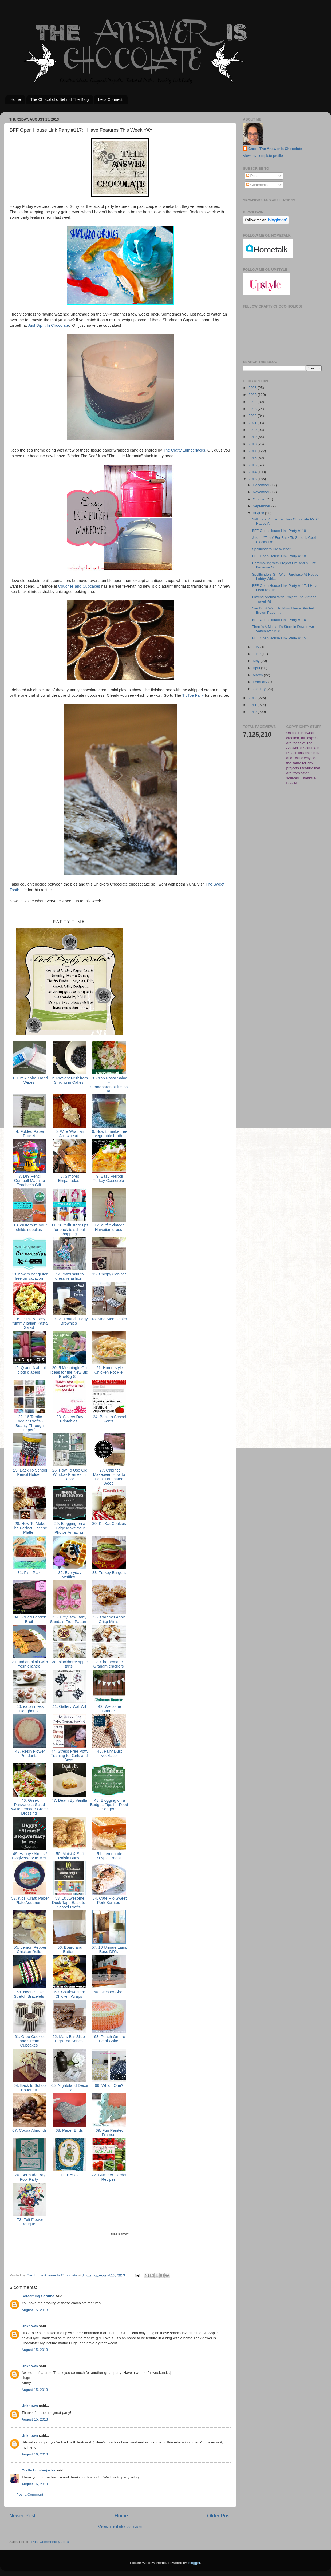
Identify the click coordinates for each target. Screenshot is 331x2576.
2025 (253, 395)
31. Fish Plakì (29, 1572)
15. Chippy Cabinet (109, 1274)
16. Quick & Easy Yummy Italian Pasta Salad (29, 1323)
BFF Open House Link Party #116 (279, 620)
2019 (253, 437)
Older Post (219, 2515)
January (260, 689)
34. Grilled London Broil (29, 1619)
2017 (253, 451)
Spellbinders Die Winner (271, 549)
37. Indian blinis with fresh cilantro (29, 1664)
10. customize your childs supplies (29, 1227)
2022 (253, 416)
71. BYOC (69, 2175)
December (261, 485)
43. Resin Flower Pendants (29, 1753)
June (257, 654)
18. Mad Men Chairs (109, 1319)
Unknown (30, 2326)
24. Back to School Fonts (109, 1419)
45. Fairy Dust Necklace (109, 1753)
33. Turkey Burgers (109, 1572)
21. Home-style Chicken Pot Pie (109, 1370)
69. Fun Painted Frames (109, 2132)
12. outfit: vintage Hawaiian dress (109, 1227)
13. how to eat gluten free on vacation (30, 1276)
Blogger (194, 2563)
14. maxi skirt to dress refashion (69, 1276)
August (259, 513)
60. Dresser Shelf (109, 1992)
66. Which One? (109, 2085)
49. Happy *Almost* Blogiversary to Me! (29, 1856)
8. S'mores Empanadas (69, 1178)
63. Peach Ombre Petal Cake (109, 2039)
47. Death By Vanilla (69, 1800)
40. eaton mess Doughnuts (29, 1708)
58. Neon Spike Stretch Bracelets (29, 1994)
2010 (253, 712)
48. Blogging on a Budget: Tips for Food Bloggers (109, 1804)
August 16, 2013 (35, 2454)
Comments (257, 185)
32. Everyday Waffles (69, 1574)
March (258, 675)
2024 (253, 402)
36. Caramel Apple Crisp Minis (109, 1619)
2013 (253, 479)
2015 (253, 465)
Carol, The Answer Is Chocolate (275, 149)
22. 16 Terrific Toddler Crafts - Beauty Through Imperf (29, 1423)
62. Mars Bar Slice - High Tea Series (69, 2039)
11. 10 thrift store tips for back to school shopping (69, 1229)
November (261, 492)
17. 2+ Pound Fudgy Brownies (69, 1321)
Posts (252, 176)
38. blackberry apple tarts (69, 1664)
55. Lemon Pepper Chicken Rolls (29, 1949)
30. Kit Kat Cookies (109, 1523)
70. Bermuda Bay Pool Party (29, 2177)
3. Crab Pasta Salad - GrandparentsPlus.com (109, 1084)
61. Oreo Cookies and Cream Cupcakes (30, 2041)
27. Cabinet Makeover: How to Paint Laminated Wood (109, 1476)
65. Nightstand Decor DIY (69, 2087)
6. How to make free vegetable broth (109, 1133)
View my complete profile (263, 156)
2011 (253, 705)
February (260, 682)
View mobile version (120, 2526)
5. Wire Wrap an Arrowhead (69, 1133)
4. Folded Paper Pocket (29, 1133)
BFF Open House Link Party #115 (279, 638)
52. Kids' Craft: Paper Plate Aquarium (29, 1900)
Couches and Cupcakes (79, 586)
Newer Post (22, 2515)
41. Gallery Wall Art (69, 1706)
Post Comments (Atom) (50, 2542)
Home (15, 99)
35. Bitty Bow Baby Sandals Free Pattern (69, 1619)
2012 (253, 698)
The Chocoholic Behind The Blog (59, 99)
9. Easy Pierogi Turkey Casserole (109, 1178)
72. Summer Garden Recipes (109, 2177)
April (257, 668)
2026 (253, 388)
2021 (253, 423)
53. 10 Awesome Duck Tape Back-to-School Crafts (69, 1902)
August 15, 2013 (35, 2310)
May (257, 661)
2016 (253, 458)
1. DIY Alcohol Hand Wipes (29, 1080)
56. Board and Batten (69, 1949)
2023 (253, 409)
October (260, 499)
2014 (253, 472)
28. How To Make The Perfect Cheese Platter (29, 1527)
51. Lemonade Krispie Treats (109, 1856)
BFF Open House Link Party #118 (279, 556)
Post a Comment (29, 2495)
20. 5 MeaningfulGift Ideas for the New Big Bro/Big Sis (69, 1372)
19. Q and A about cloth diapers (29, 1370)
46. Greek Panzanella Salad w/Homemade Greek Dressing (29, 1807)
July (256, 647)
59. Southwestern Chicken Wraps (69, 1994)
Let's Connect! (110, 99)
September (262, 506)
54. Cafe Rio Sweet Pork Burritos (109, 1900)
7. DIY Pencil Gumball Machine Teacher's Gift (29, 1180)
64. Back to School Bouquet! (30, 2087)
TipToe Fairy (193, 695)
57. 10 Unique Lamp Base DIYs (109, 1949)
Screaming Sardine (38, 2296)
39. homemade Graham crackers (109, 1664)
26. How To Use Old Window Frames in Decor (69, 1474)
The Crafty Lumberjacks (184, 450)
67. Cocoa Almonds (29, 2130)
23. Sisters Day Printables (69, 1419)
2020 (253, 430)
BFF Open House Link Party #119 (279, 531)
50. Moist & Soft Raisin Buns (69, 1856)
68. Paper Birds (69, 2130)
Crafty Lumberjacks (38, 2470)
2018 (253, 444)
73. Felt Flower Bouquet (29, 2222)
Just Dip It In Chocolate (48, 325)
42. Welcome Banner (109, 1708)
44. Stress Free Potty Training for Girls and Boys (69, 1755)
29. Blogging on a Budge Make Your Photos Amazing (69, 1527)
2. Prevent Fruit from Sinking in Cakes (69, 1080)
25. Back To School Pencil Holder (29, 1472)
